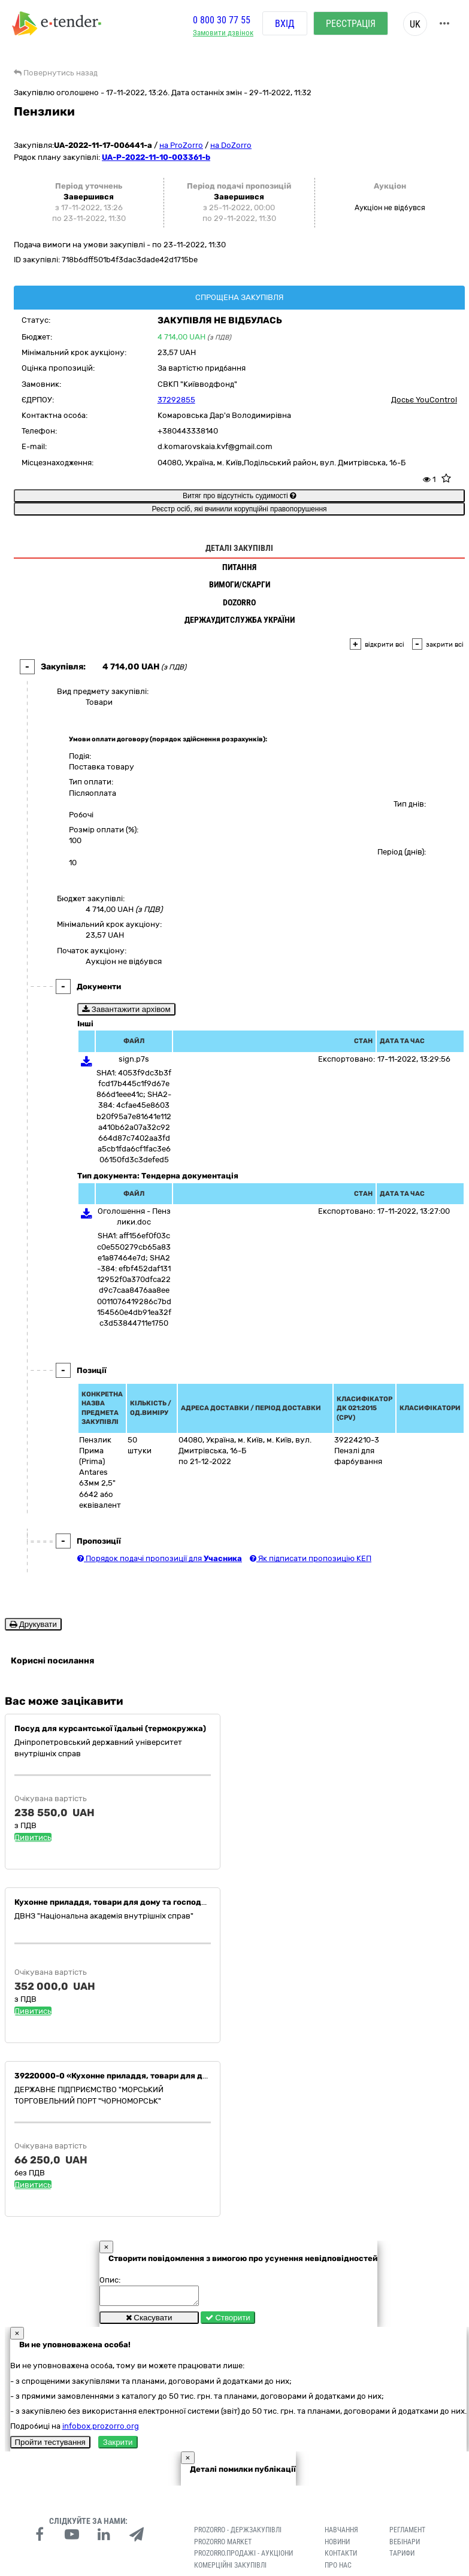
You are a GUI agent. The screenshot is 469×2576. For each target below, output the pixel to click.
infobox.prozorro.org (100, 2429)
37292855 (176, 399)
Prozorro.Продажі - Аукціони (243, 2557)
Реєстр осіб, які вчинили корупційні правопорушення (239, 509)
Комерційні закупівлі (230, 2569)
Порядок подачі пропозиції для (159, 1558)
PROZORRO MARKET (223, 2545)
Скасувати (149, 2321)
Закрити (118, 2445)
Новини (337, 2545)
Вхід (285, 23)
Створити (227, 2321)
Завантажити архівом (126, 1009)
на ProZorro (181, 145)
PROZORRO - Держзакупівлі (238, 2533)
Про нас (338, 2569)
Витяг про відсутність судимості (239, 496)
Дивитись (33, 1837)
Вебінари (404, 2545)
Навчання (341, 2533)
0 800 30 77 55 (221, 20)
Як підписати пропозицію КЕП (310, 1558)
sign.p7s (134, 1058)
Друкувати (33, 1624)
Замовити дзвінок (223, 33)
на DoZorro (231, 145)
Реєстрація (351, 23)
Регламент (407, 2533)
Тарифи (401, 2557)
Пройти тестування (50, 2445)
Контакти (341, 2557)
